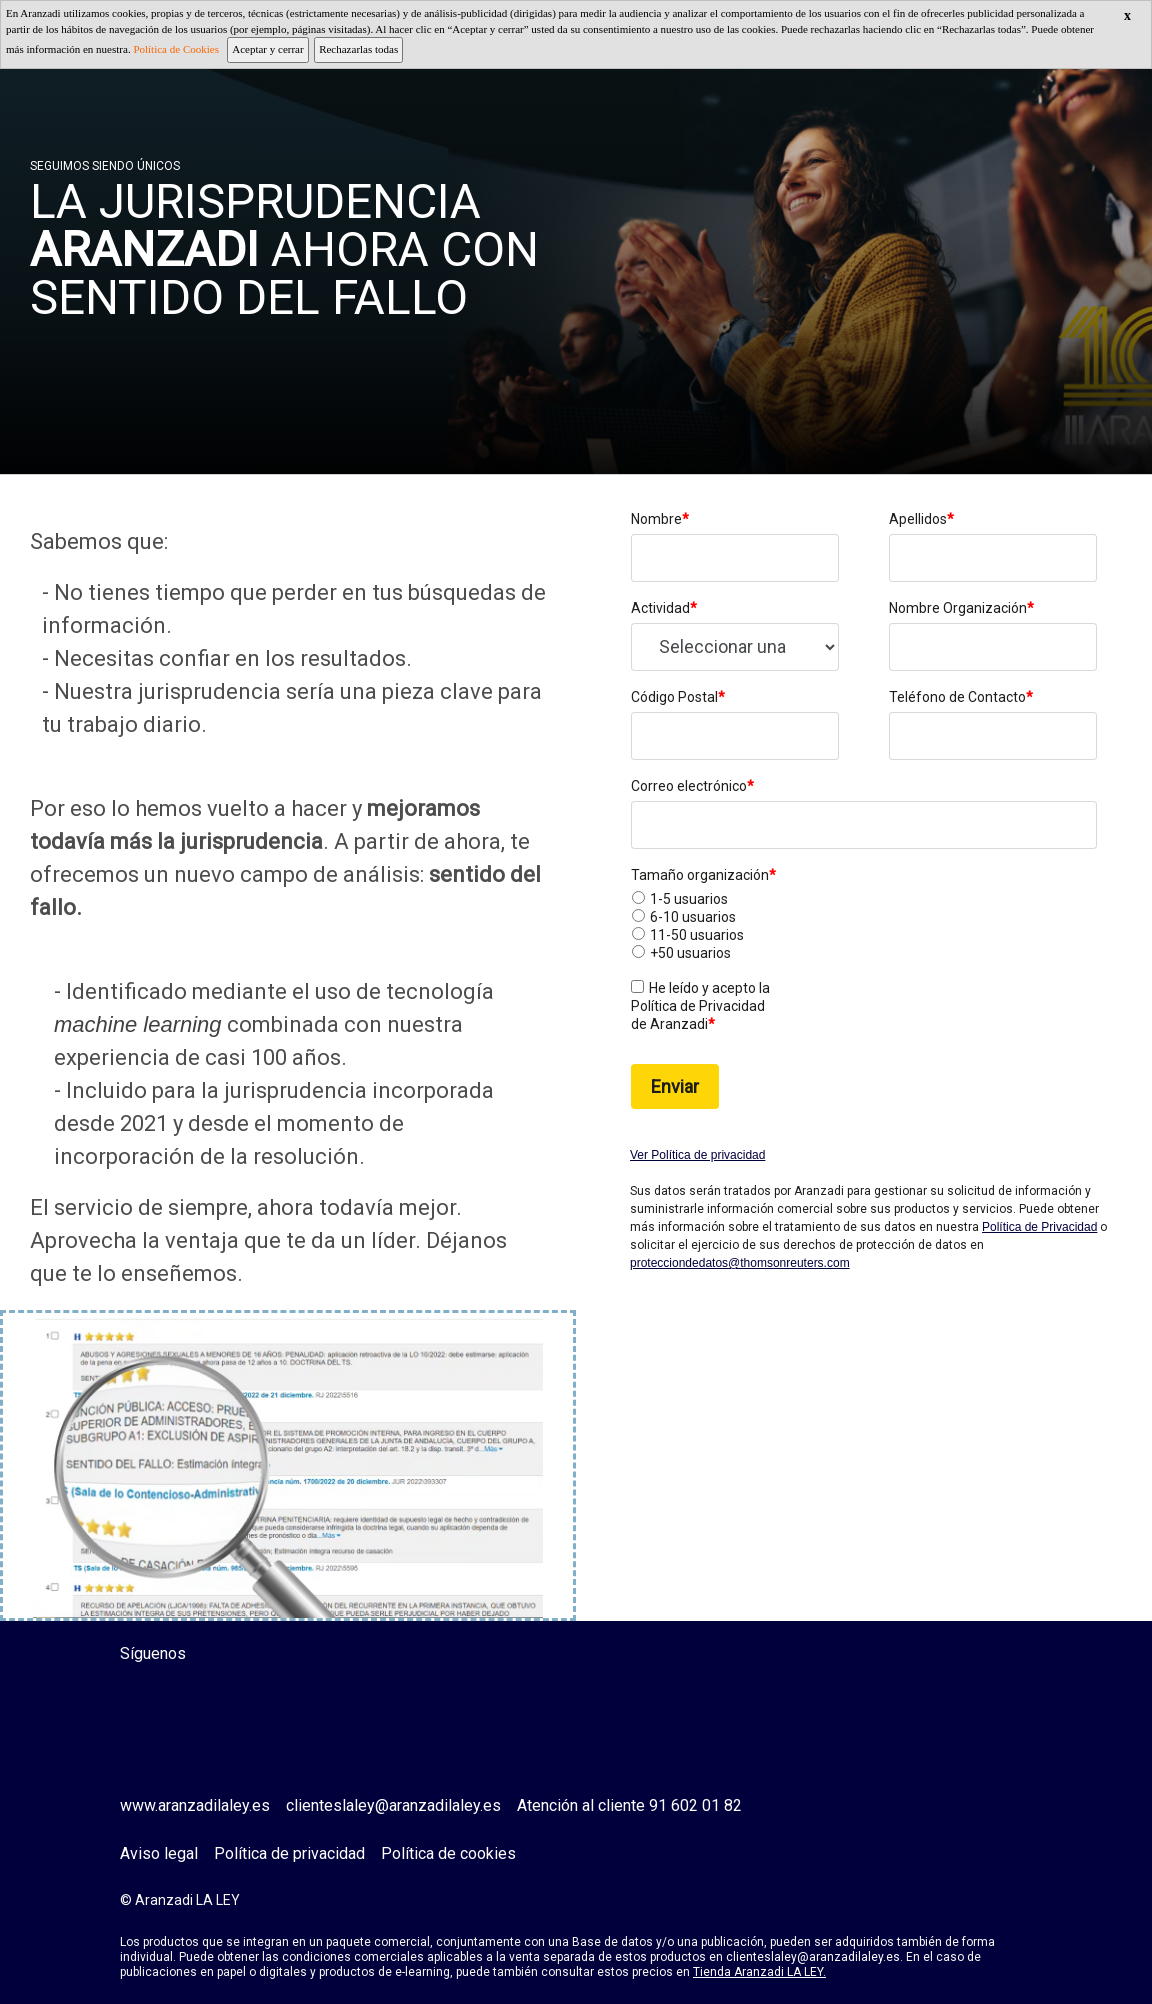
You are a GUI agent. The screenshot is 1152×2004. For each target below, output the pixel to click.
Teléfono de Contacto (961, 697)
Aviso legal (159, 1853)
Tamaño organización (703, 875)
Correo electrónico (692, 786)
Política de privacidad (289, 1853)
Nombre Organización (961, 608)
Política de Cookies (176, 49)
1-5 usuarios (689, 899)
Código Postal (678, 697)
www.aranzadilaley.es (195, 1805)
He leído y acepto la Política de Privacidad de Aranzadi (700, 1006)
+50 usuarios (690, 953)
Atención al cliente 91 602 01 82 (629, 1805)
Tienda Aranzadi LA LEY (758, 1972)
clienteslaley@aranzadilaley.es (393, 1805)
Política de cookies (448, 1853)
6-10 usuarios (693, 917)
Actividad (664, 608)
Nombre (660, 519)
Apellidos (921, 519)
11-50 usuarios (697, 935)
